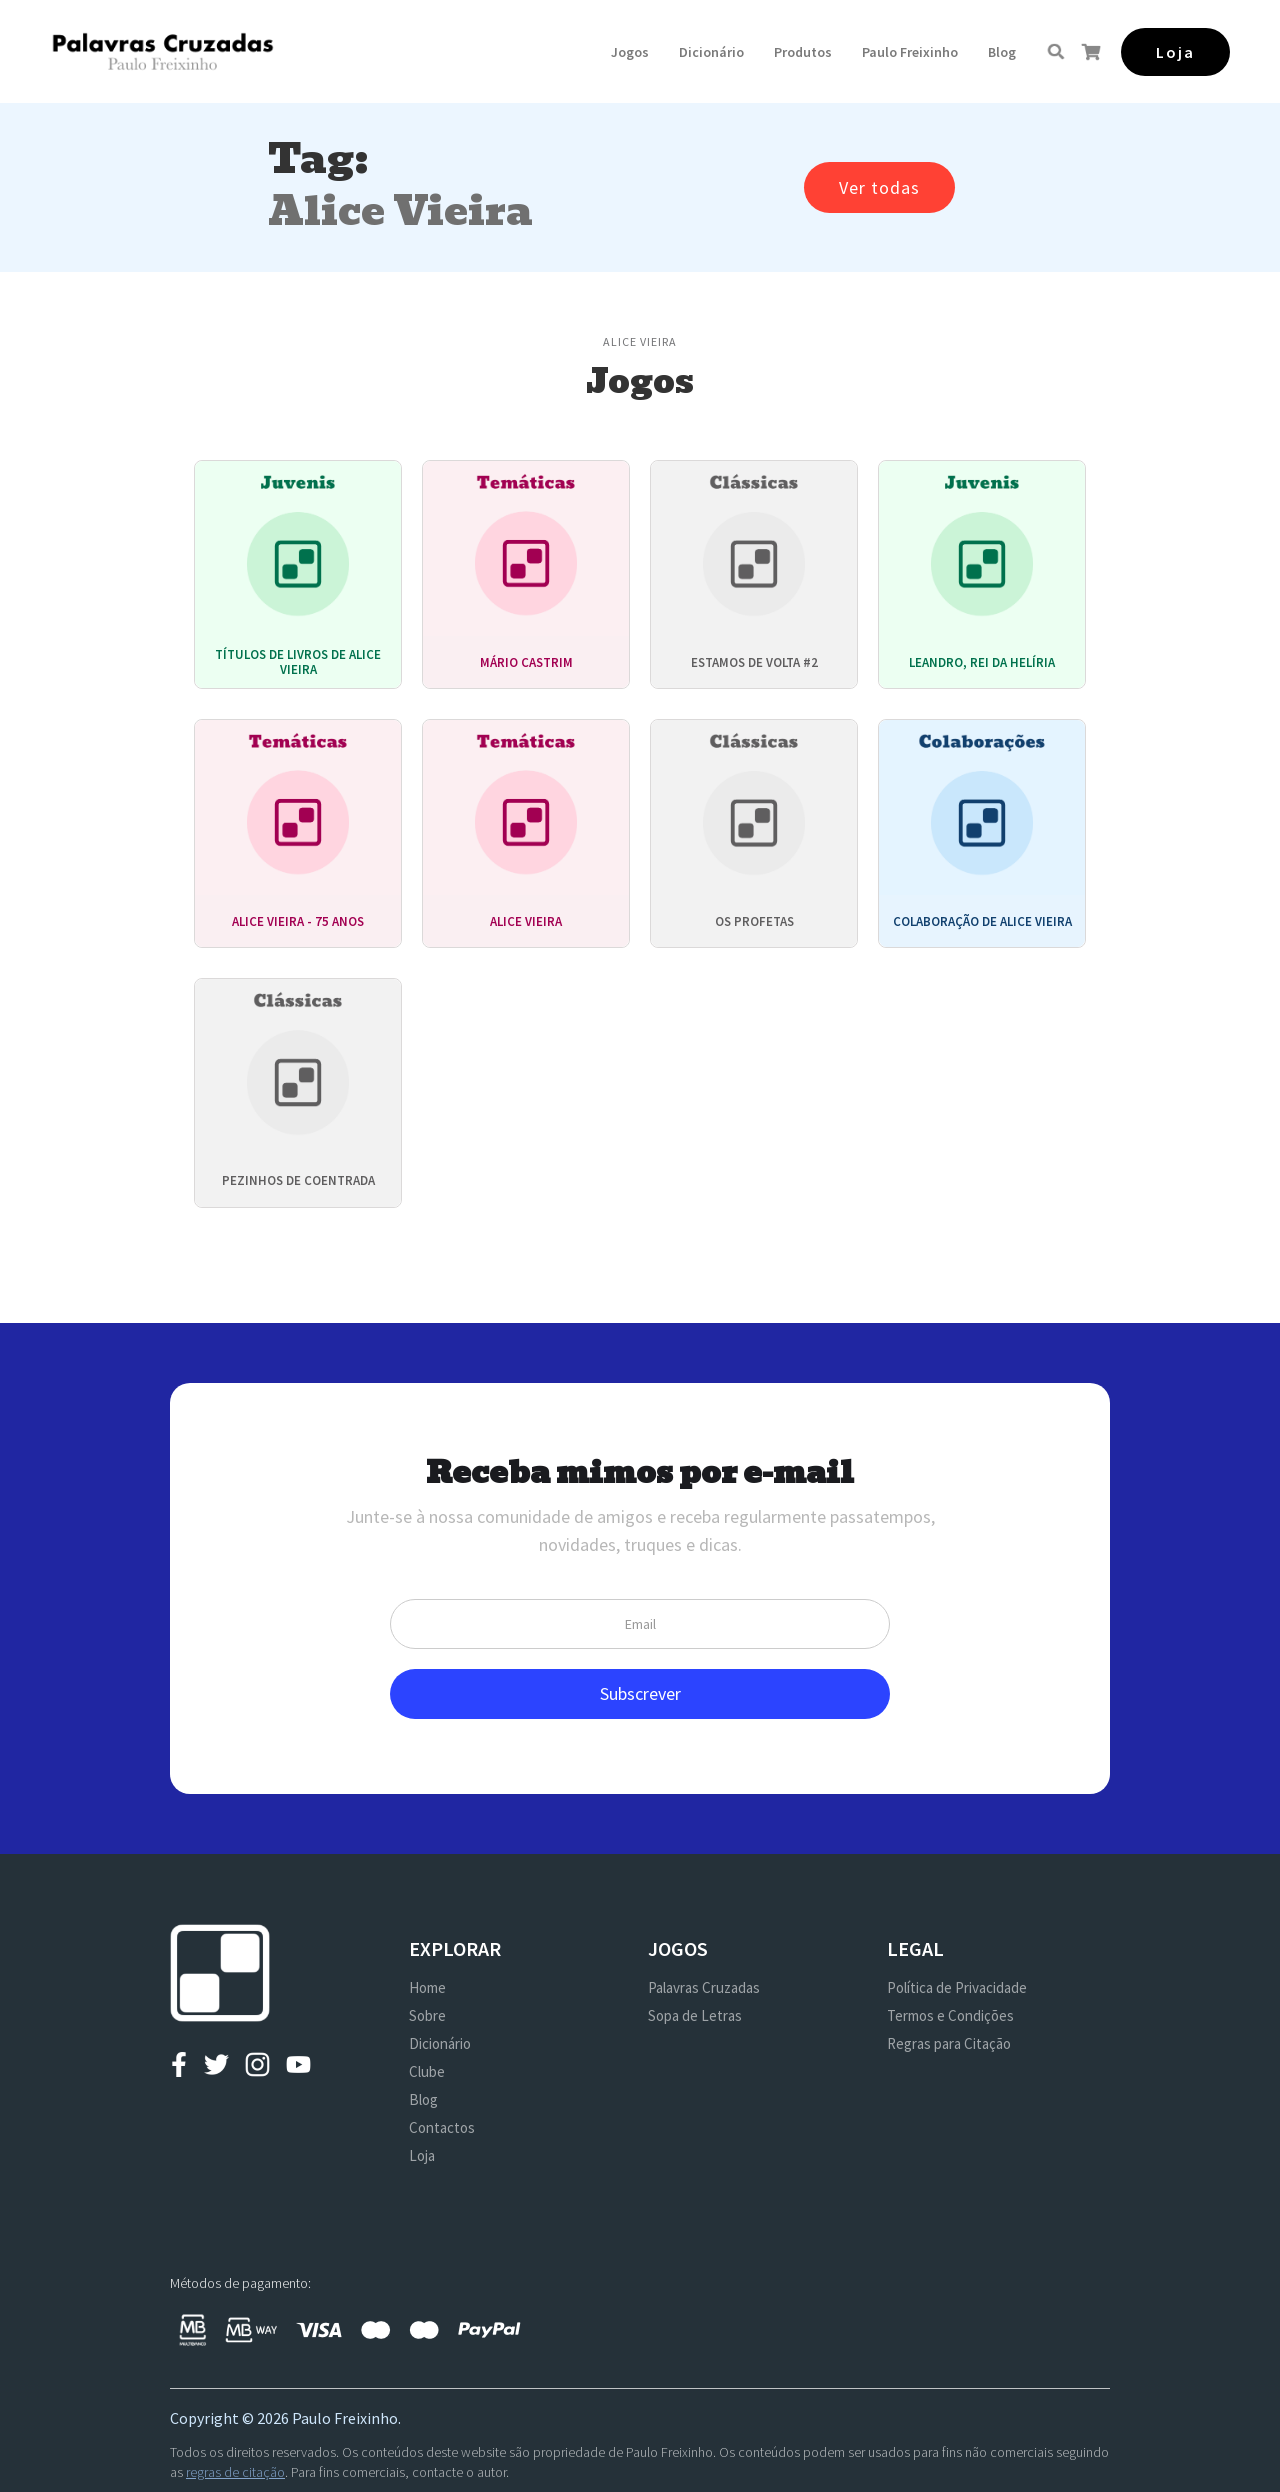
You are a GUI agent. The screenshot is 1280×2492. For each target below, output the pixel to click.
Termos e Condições (950, 2015)
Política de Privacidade (957, 1987)
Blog (1002, 52)
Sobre (427, 2015)
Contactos (442, 2127)
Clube (427, 2071)
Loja (422, 2155)
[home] (162, 51)
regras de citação (235, 2472)
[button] (630, 52)
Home (427, 1987)
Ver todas (879, 187)
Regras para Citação (949, 2043)
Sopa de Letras (695, 2015)
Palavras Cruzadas (704, 1987)
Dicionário (711, 52)
